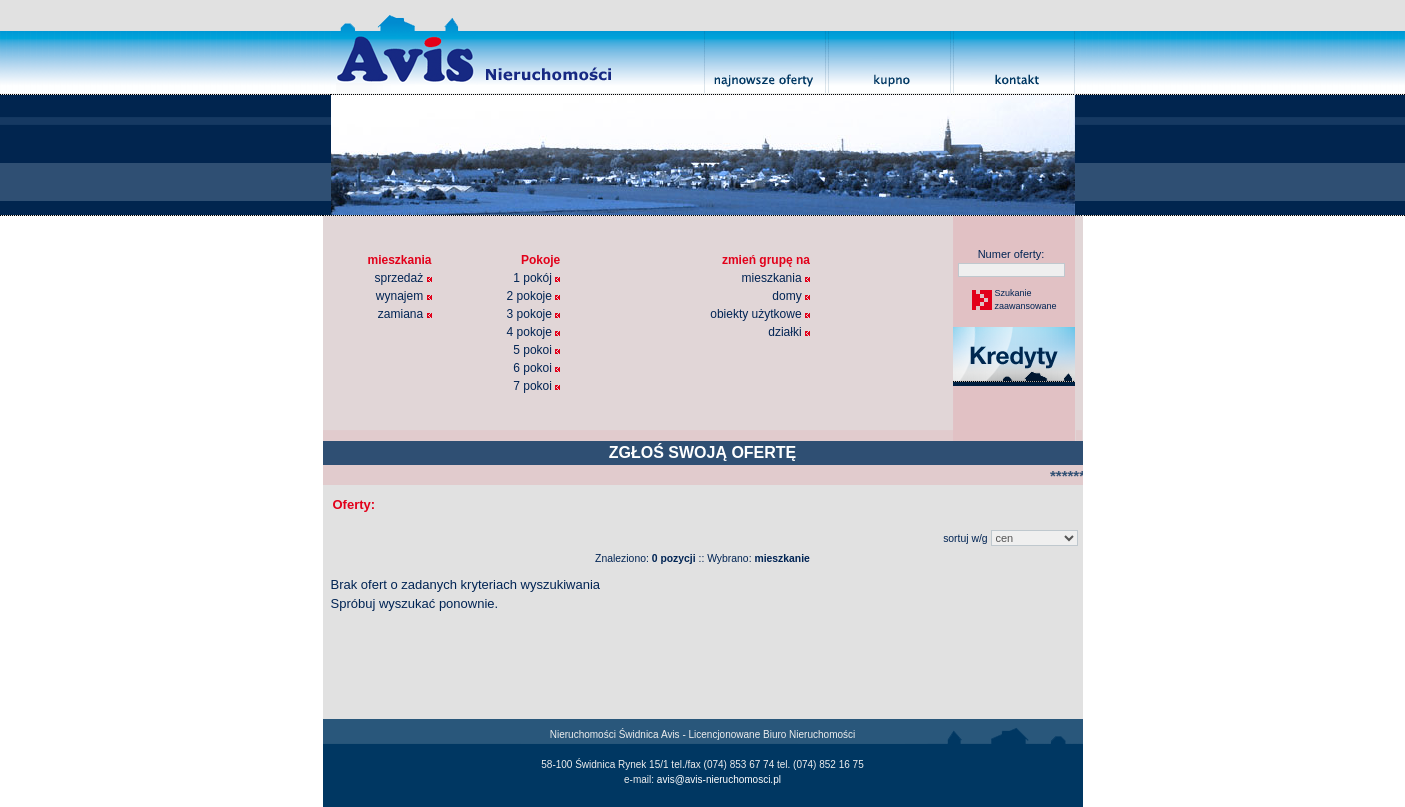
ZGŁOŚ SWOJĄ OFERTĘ (703, 452)
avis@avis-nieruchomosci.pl (719, 779)
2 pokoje (534, 296)
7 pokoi (536, 386)
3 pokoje (534, 314)
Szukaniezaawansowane (1025, 300)
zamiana (405, 314)
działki (789, 332)
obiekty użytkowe (760, 314)
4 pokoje (534, 332)
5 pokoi (536, 350)
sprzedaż (403, 278)
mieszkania (776, 278)
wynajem (404, 296)
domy (791, 296)
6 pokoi (536, 368)
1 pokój (536, 278)
